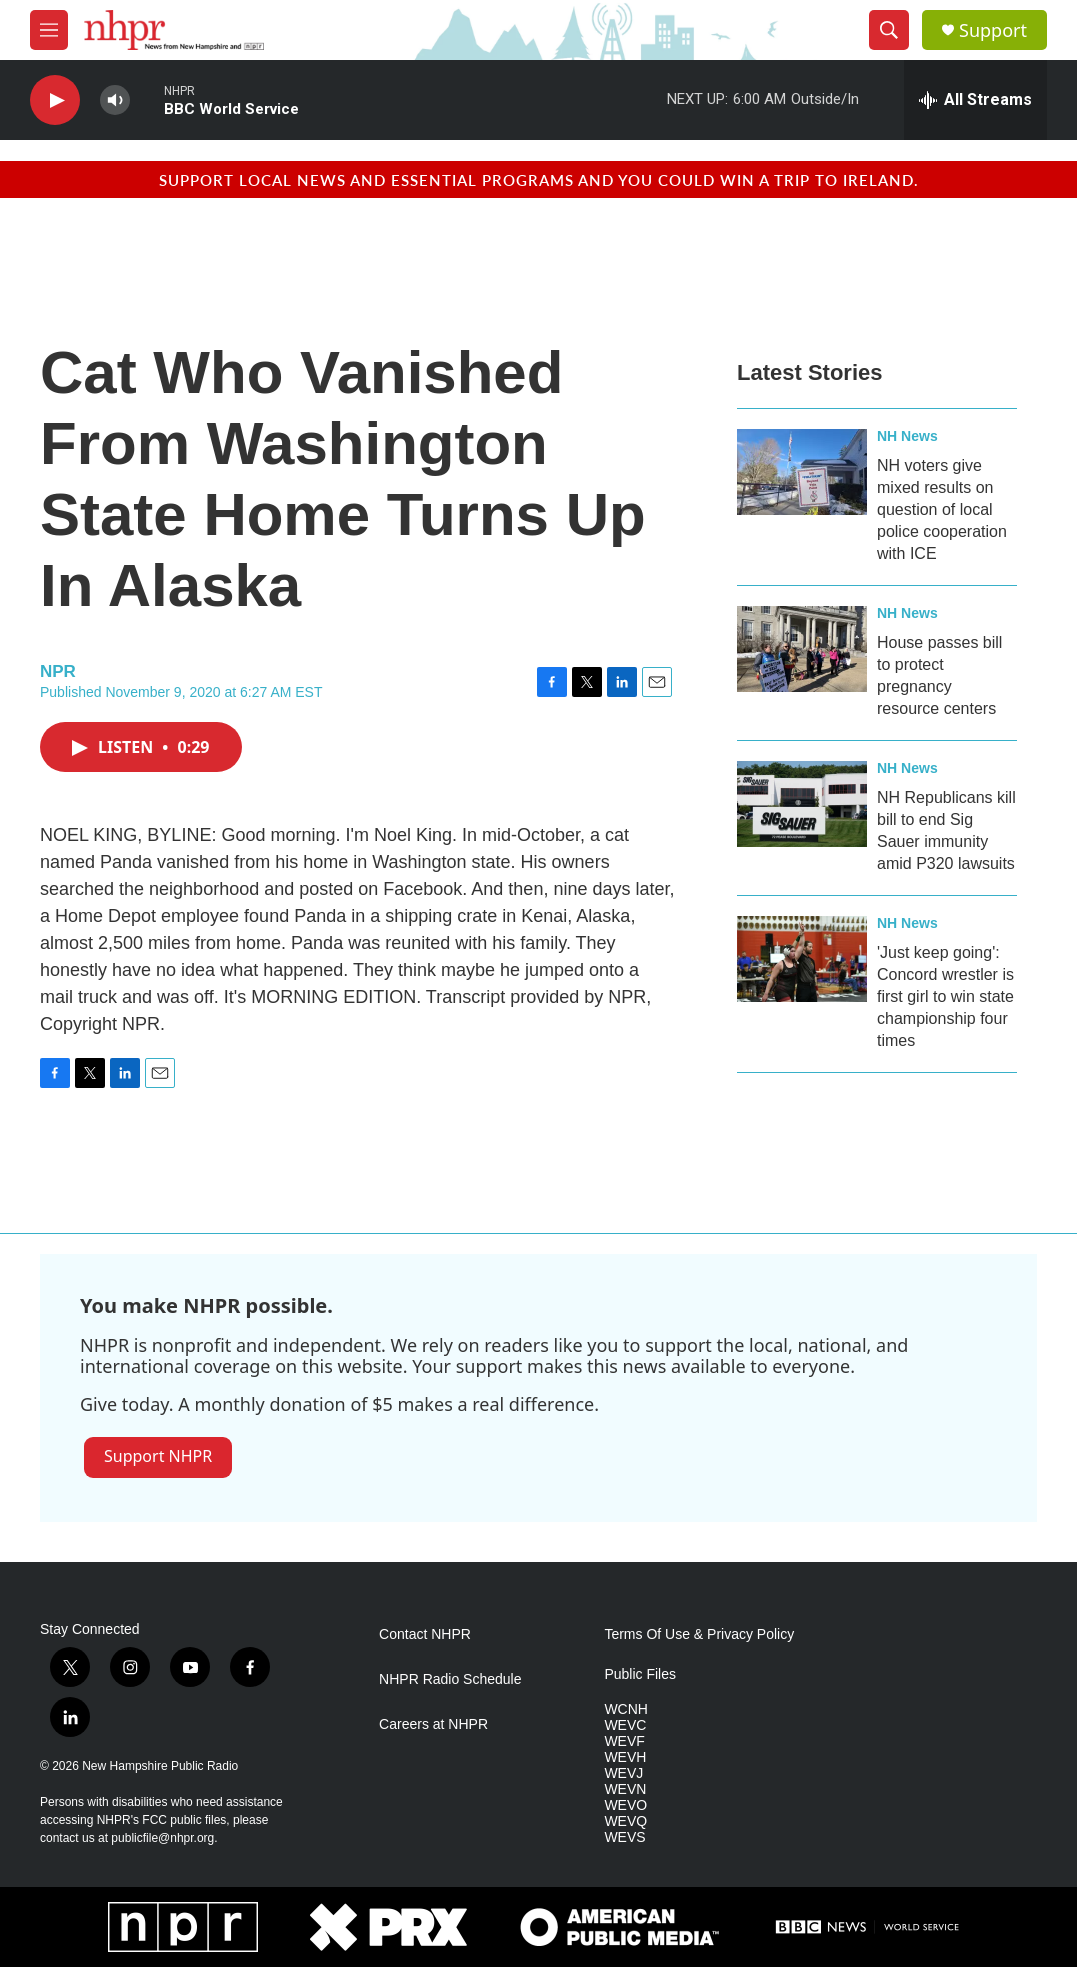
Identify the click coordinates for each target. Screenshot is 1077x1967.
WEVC (625, 1725)
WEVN (625, 1789)
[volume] (115, 100)
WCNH (626, 1709)
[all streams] (975, 100)
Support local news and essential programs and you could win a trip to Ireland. (539, 179)
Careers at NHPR (433, 1724)
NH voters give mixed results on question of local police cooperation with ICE (942, 509)
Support (993, 30)
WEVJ (623, 1773)
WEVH (625, 1757)
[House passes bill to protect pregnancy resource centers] (802, 649)
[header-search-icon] (889, 30)
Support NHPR (158, 1456)
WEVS (624, 1837)
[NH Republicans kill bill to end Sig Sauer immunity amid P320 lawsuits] (802, 804)
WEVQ (625, 1821)
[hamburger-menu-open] (49, 30)
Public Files (640, 1674)
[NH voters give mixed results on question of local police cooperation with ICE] (802, 472)
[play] (55, 100)
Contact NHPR (425, 1634)
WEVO (625, 1805)
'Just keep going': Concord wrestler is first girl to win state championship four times (945, 996)
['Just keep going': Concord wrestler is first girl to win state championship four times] (802, 959)
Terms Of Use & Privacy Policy (699, 1634)
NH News (907, 436)
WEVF (624, 1741)
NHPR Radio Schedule (450, 1679)
